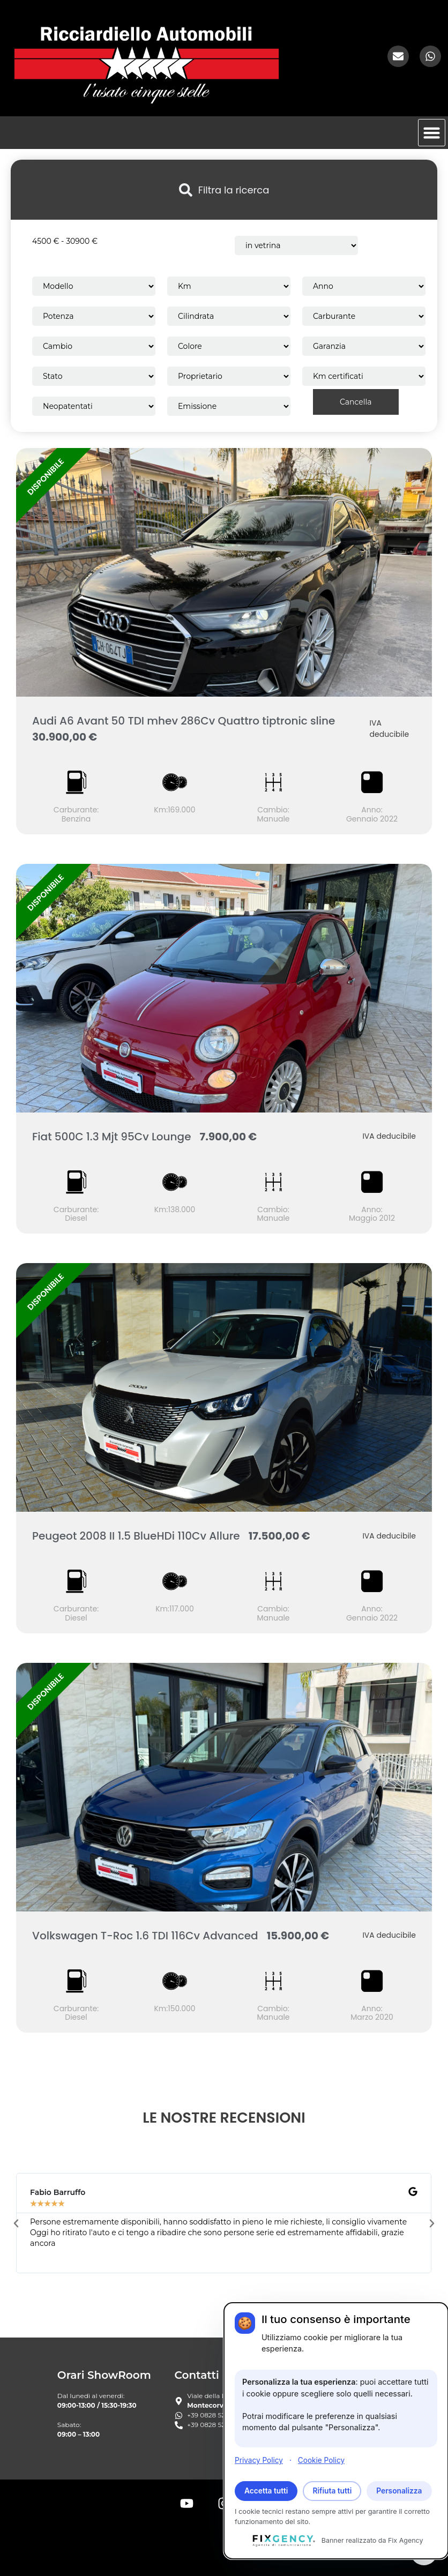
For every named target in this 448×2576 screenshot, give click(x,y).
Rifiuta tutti (332, 2491)
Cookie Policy (321, 2460)
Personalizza (399, 2491)
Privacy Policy (259, 2460)
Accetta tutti (266, 2491)
